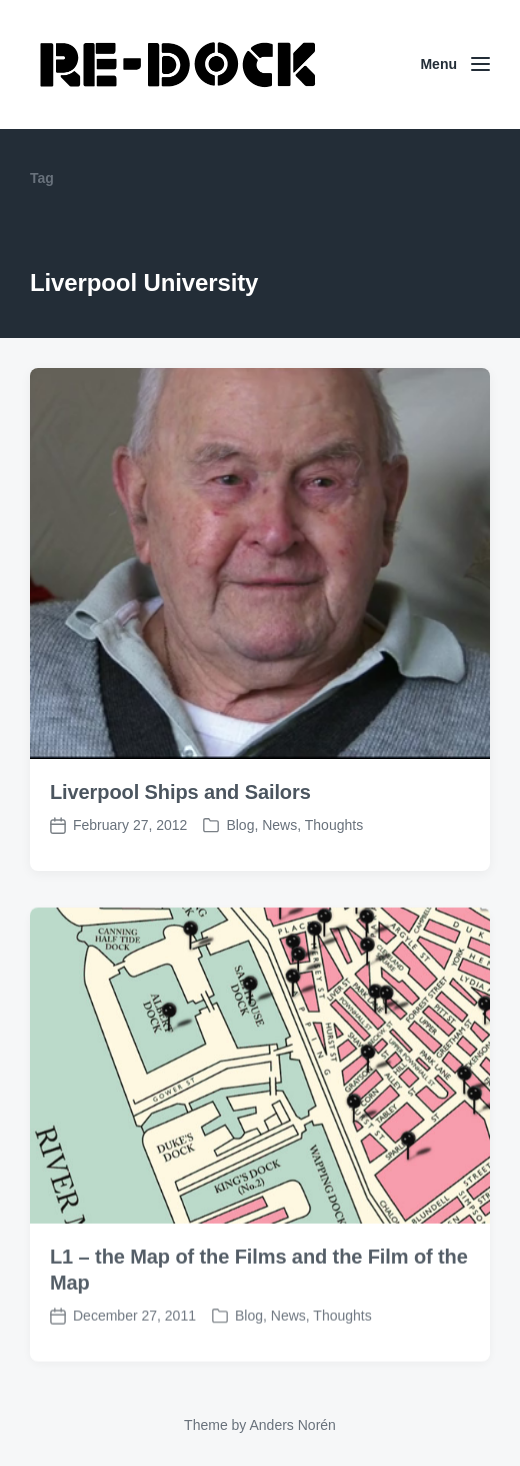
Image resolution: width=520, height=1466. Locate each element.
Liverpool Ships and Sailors (180, 792)
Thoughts (334, 825)
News (279, 825)
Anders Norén (292, 1425)
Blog (240, 825)
